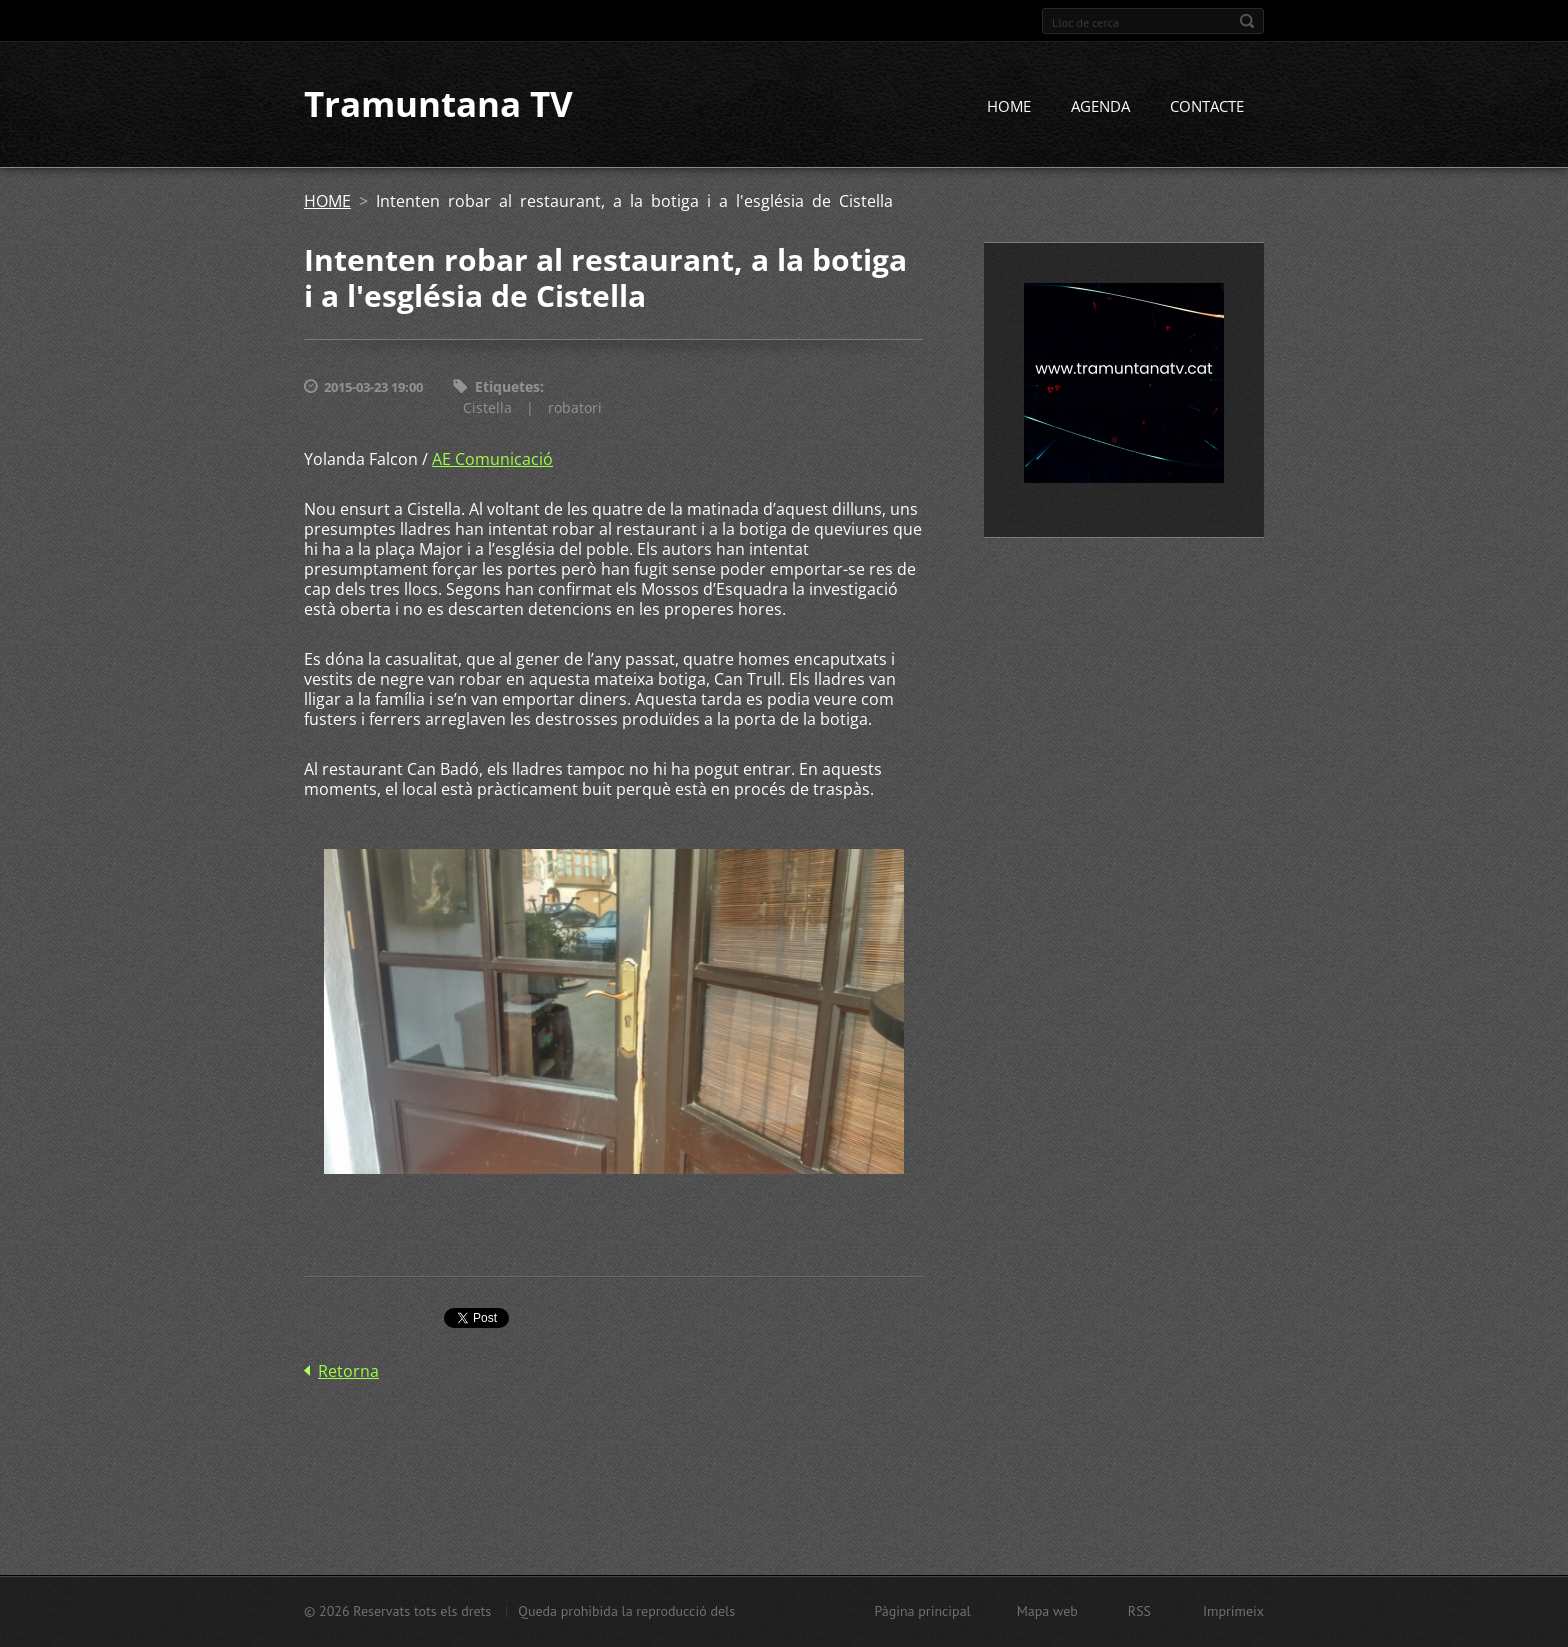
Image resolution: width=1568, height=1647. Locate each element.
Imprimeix (1233, 1611)
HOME (1009, 107)
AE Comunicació (492, 459)
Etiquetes (507, 387)
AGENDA (1100, 107)
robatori (575, 407)
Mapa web (1047, 1611)
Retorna (348, 1372)
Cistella (487, 407)
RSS (1139, 1611)
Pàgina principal (922, 1611)
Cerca (1247, 21)
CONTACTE (1207, 107)
